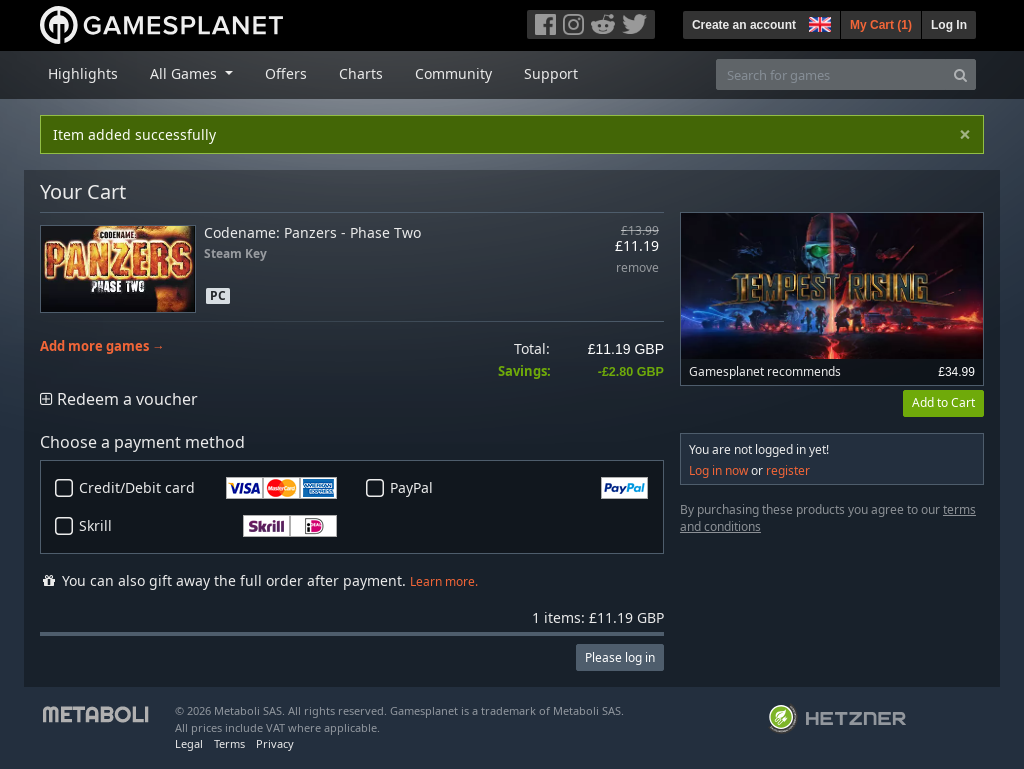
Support (551, 73)
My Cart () (881, 25)
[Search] (960, 74)
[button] (818, 22)
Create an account (744, 25)
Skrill (208, 526)
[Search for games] (831, 74)
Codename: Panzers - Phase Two (312, 232)
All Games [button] (185, 73)
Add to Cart (943, 402)
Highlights (83, 73)
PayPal (519, 488)
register (788, 470)
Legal (189, 743)
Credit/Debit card (208, 488)
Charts (361, 73)
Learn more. (444, 581)
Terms (229, 743)
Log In (949, 25)
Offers (286, 73)
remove (637, 268)
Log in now (718, 470)
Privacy (275, 743)
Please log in (620, 657)
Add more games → (102, 346)
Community (453, 73)
